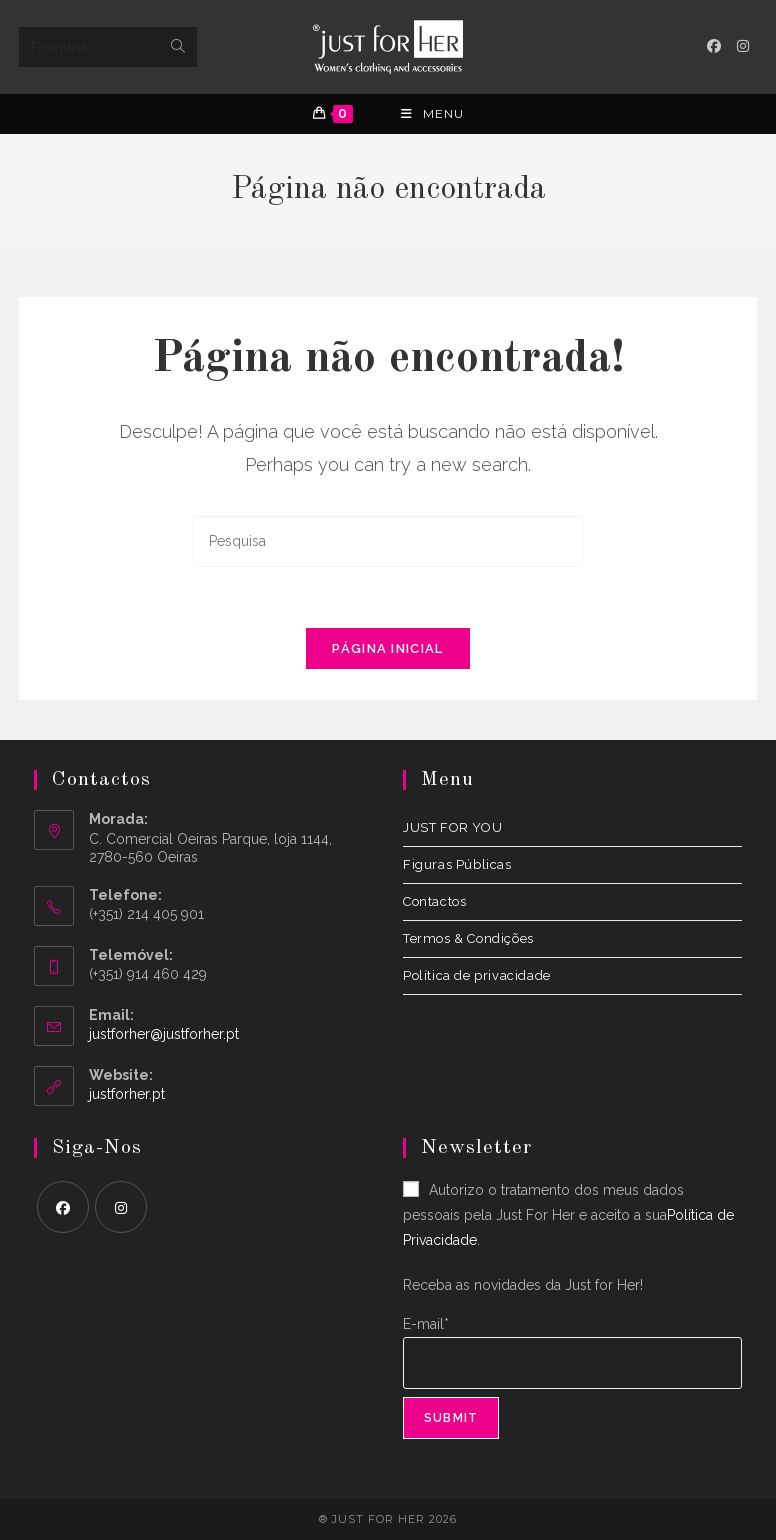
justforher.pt (127, 1094)
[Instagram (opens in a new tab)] (743, 46)
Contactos (434, 901)
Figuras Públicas (457, 864)
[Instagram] (121, 1207)
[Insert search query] (388, 541)
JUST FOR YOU (452, 827)
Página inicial (387, 648)
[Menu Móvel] (432, 114)
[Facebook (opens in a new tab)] (714, 46)
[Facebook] (63, 1207)
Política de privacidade (477, 975)
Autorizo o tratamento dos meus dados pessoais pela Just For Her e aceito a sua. (568, 1215)
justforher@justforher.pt (164, 1034)
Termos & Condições (468, 938)
